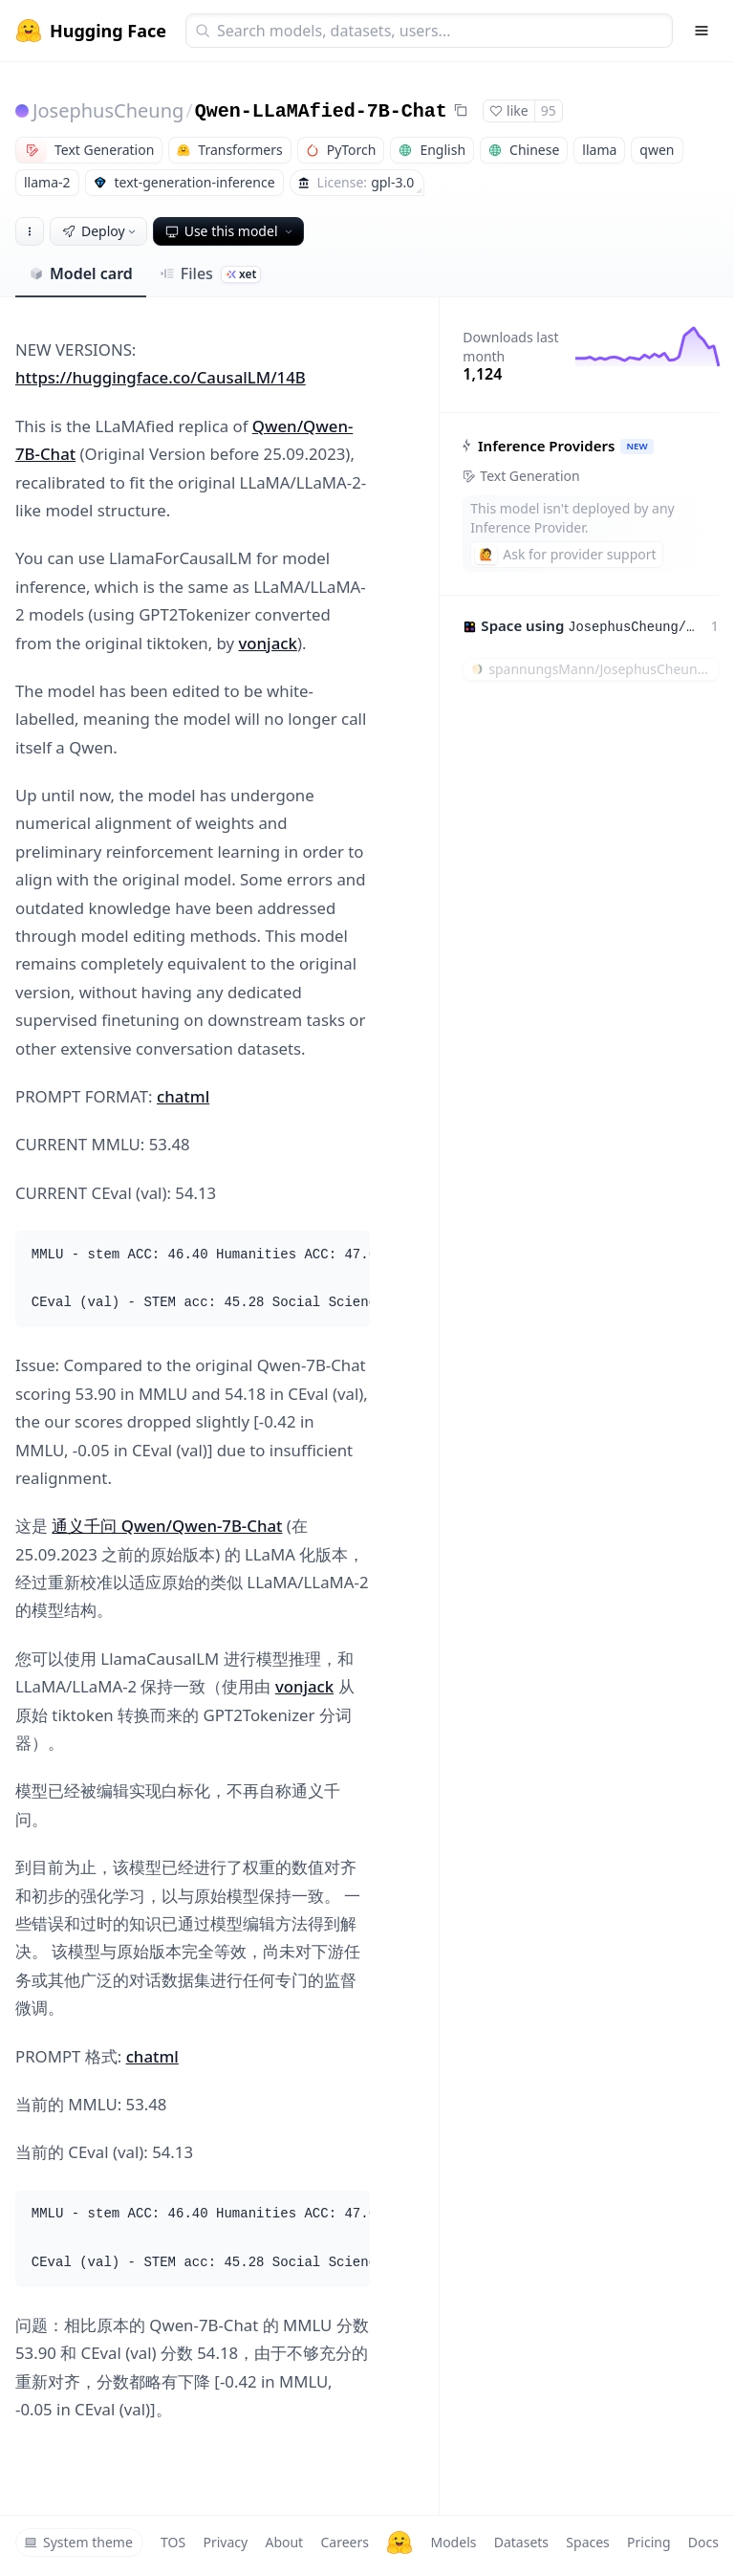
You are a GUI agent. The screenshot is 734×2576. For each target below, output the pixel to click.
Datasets (521, 2542)
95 (548, 110)
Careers (344, 2542)
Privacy (225, 2542)
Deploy (100, 231)
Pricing (648, 2542)
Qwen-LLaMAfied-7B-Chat (321, 111)
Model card (81, 273)
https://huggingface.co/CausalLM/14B (160, 377)
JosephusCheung (108, 110)
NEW (637, 446)
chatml (183, 1096)
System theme (78, 2542)
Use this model (230, 231)
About (284, 2542)
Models (453, 2542)
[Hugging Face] (399, 2542)
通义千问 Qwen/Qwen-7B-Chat (167, 1526)
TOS (173, 2542)
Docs (703, 2542)
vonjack (268, 643)
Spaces (587, 2542)
